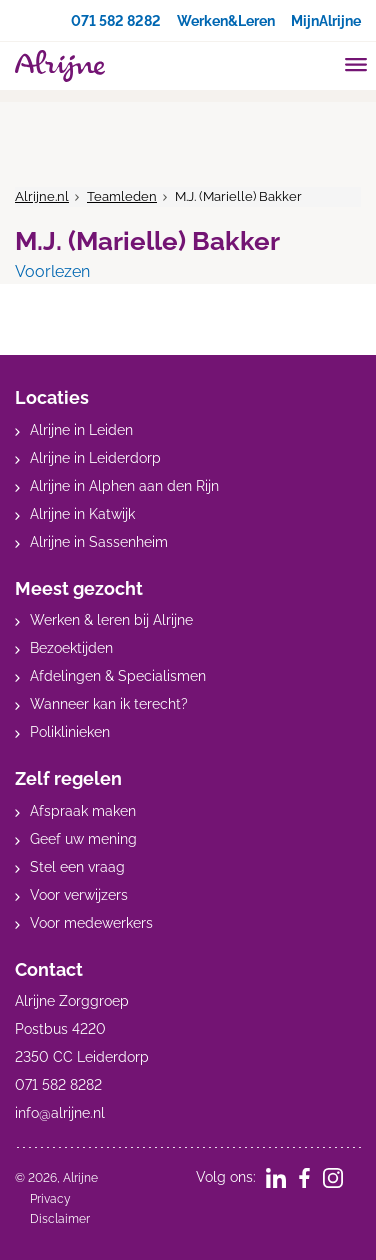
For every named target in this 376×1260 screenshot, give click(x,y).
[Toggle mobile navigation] (356, 67)
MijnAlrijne (326, 21)
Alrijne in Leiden (81, 430)
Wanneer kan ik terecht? (109, 704)
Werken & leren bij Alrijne (111, 620)
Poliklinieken (70, 732)
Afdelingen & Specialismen (118, 676)
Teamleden (122, 196)
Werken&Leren (226, 21)
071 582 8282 (116, 21)
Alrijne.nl (42, 196)
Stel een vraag (77, 867)
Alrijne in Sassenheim (99, 542)
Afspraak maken (83, 811)
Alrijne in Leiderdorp (95, 458)
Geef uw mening (83, 839)
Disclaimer (60, 1219)
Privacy (50, 1199)
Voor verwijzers (79, 895)
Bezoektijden (71, 648)
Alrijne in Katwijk (82, 514)
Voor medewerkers (91, 923)
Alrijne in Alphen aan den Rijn (124, 486)
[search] (318, 63)
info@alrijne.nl (60, 1113)
